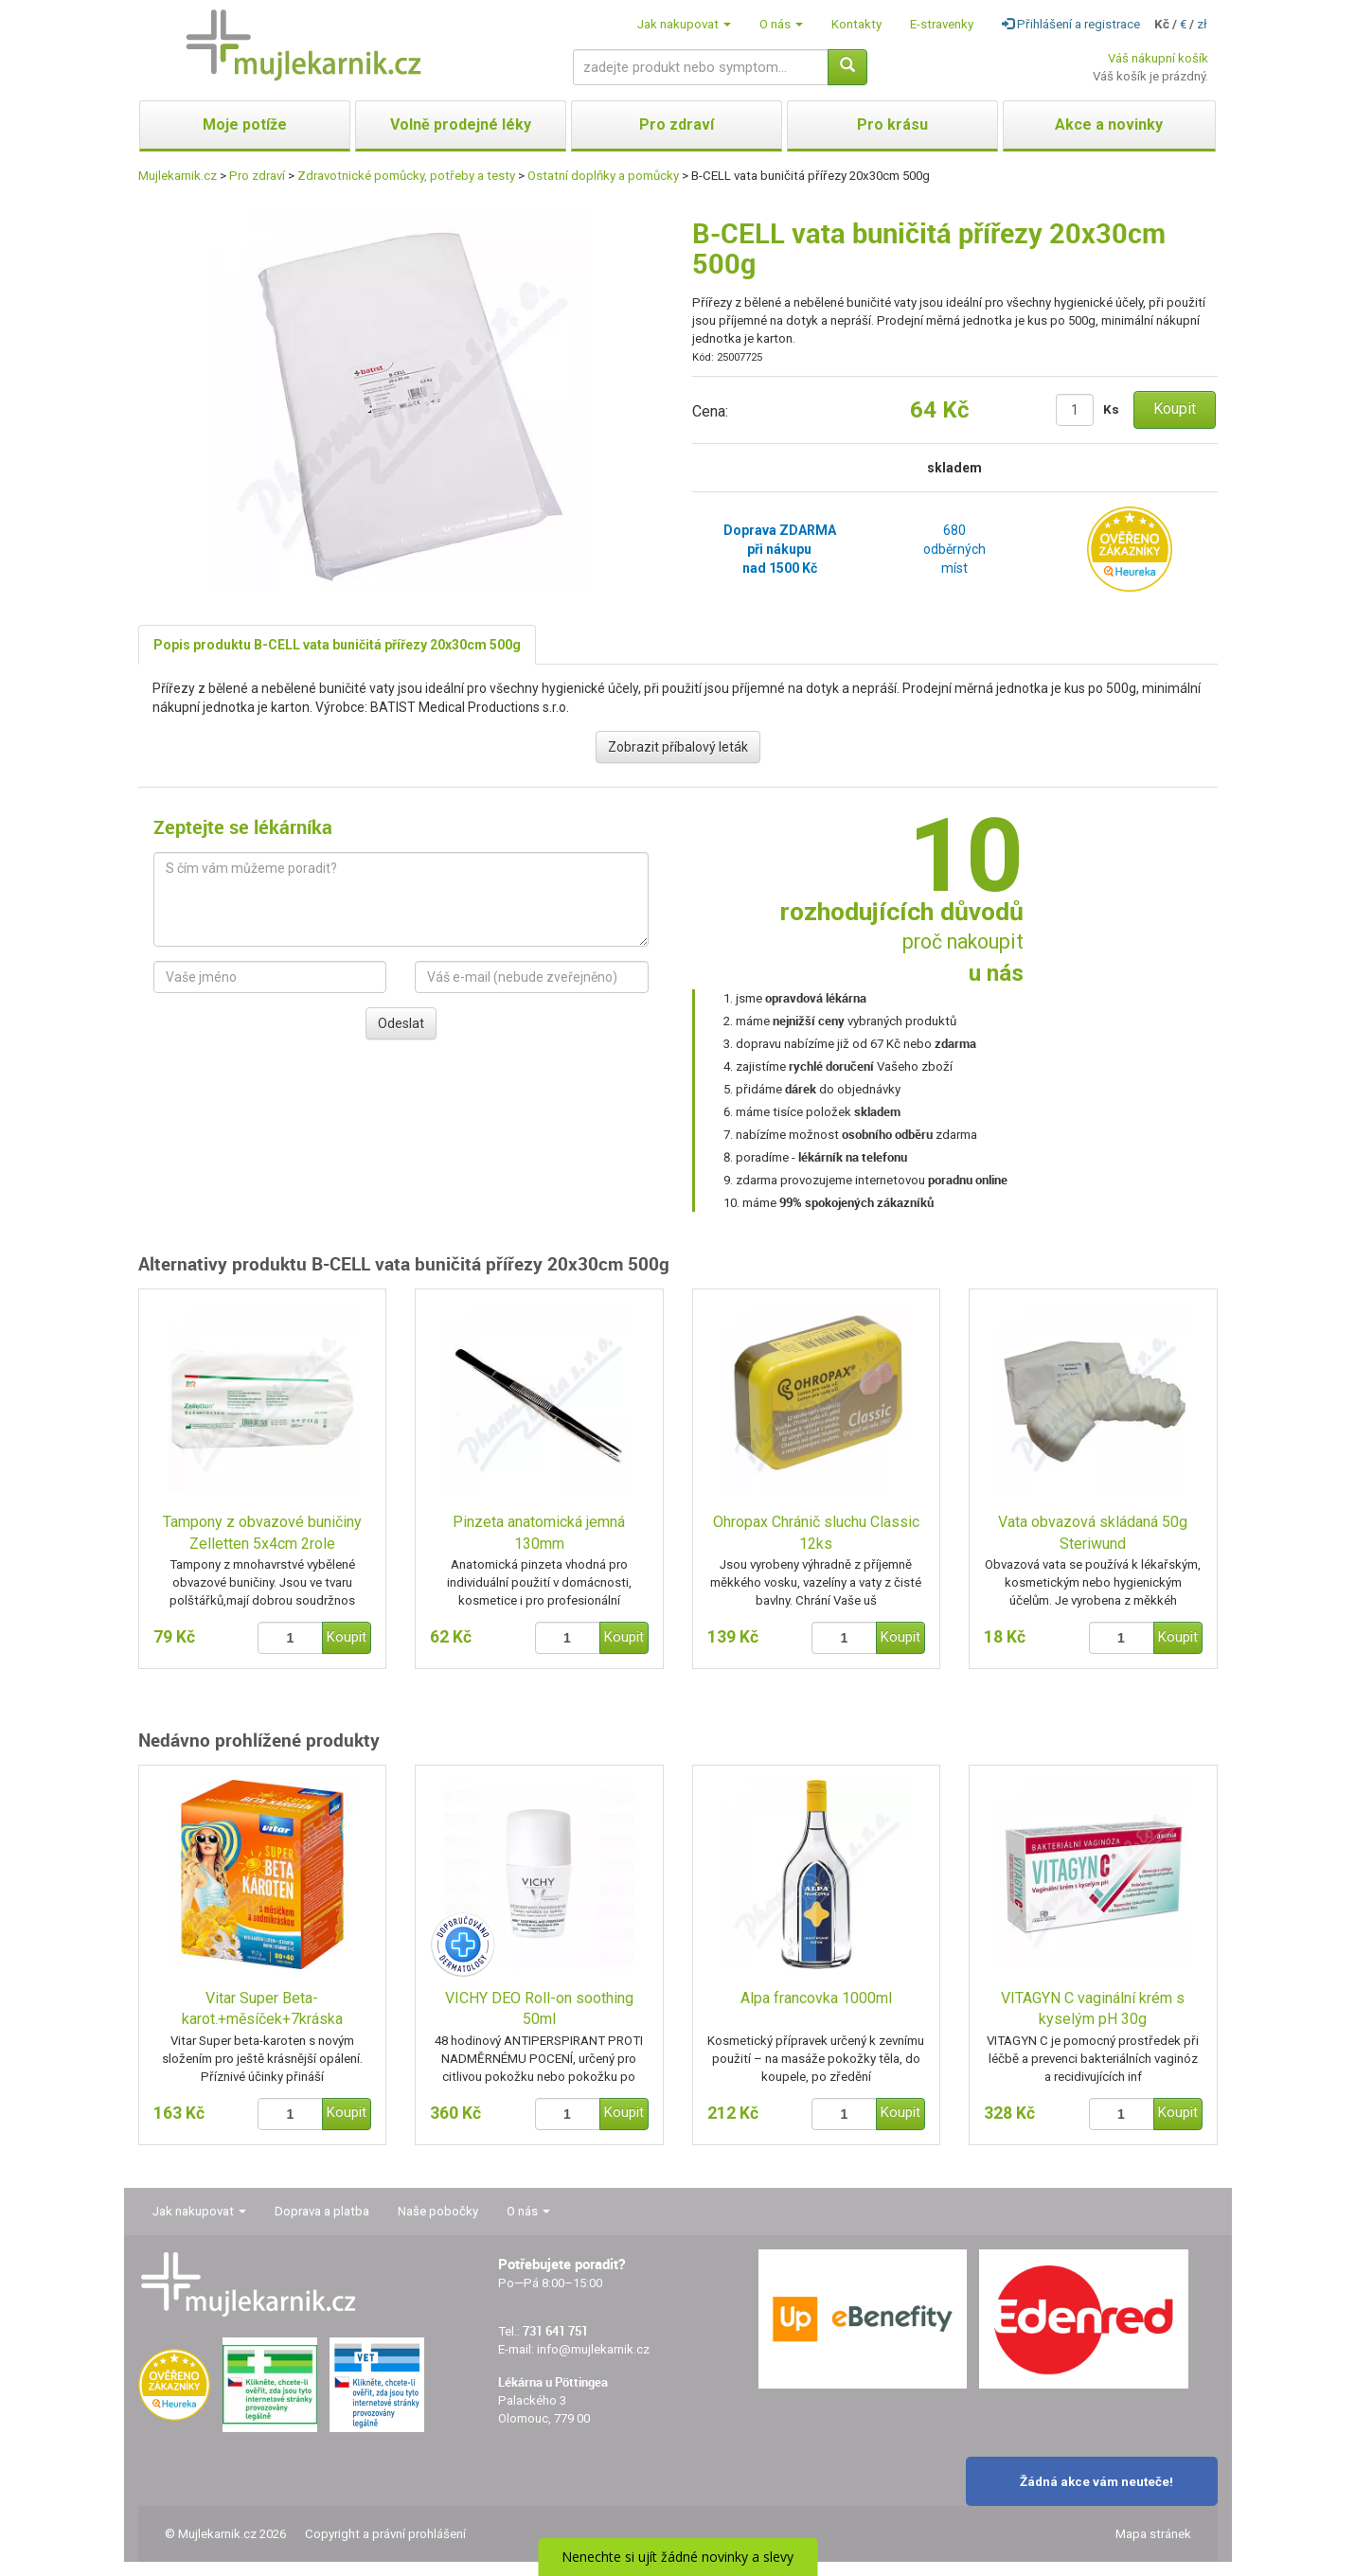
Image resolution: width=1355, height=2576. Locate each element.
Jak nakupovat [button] (684, 24)
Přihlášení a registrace (1071, 24)
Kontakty (856, 24)
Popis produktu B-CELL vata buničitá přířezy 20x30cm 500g (337, 644)
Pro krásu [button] (892, 124)
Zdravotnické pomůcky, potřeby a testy (406, 176)
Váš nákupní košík (1158, 58)
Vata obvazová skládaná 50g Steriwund (1092, 1533)
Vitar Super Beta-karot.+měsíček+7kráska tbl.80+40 (262, 2010)
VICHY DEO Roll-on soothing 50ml (539, 2009)
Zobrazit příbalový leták (678, 747)
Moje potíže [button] (245, 124)
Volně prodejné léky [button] (460, 124)
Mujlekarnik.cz (177, 176)
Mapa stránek (1153, 2534)
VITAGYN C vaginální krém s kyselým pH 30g (1093, 2009)
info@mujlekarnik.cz (593, 2349)
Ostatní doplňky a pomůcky (603, 176)
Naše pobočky (438, 2211)
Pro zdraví (257, 176)
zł (1202, 24)
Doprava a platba (322, 2211)
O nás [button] (781, 24)
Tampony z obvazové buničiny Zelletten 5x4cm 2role (262, 1533)
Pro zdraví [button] (676, 124)
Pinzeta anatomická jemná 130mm (539, 1533)
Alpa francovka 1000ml (816, 1998)
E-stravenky (941, 24)
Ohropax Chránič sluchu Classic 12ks (816, 1533)
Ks (1111, 409)
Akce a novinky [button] (1109, 124)
